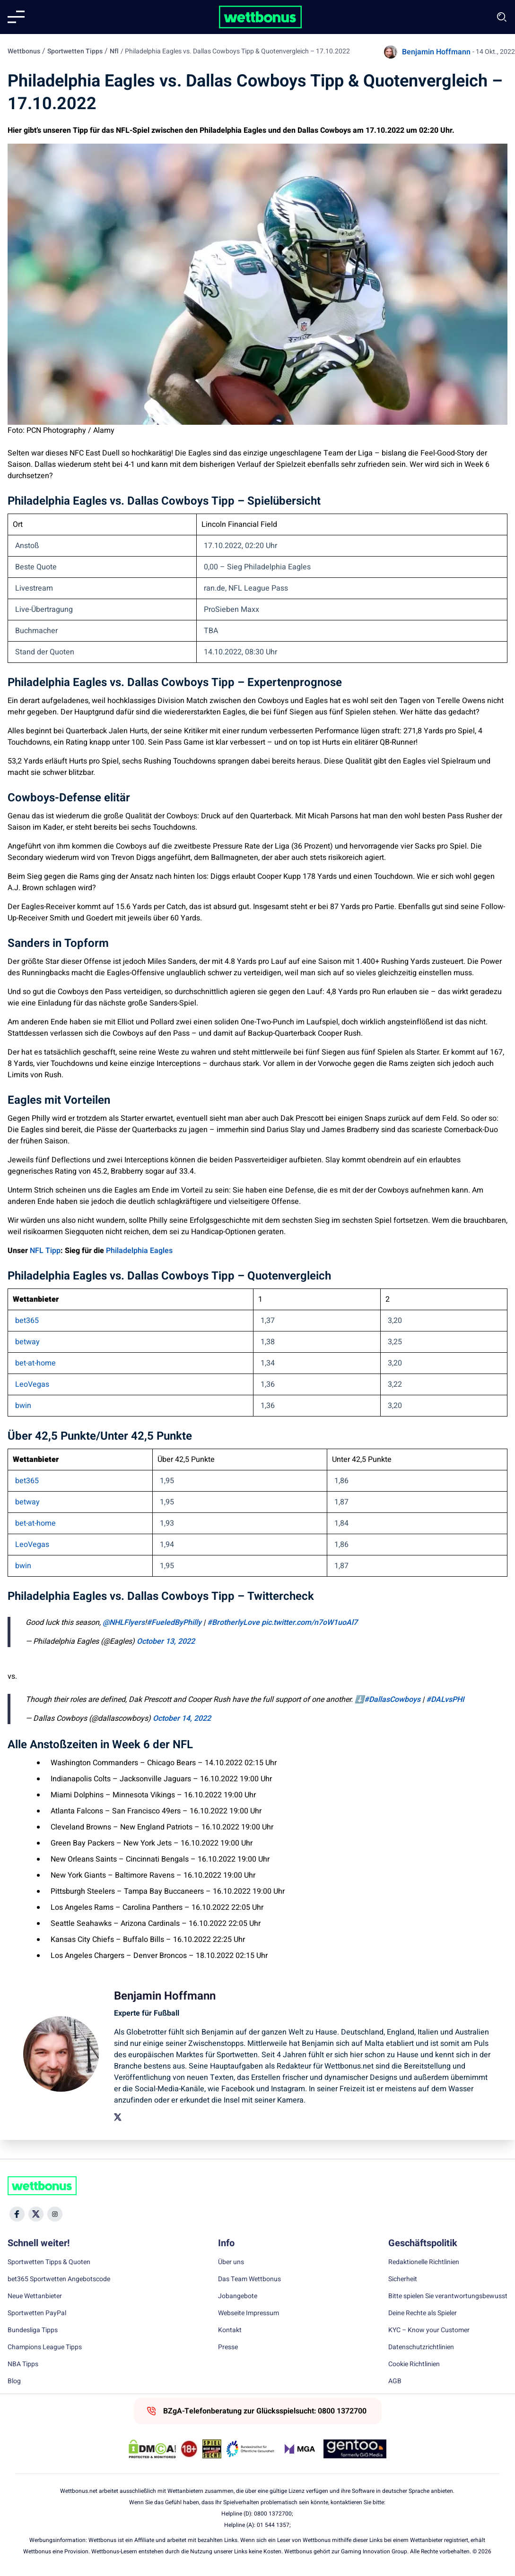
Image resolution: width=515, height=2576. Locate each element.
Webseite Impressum (248, 2313)
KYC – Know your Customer (429, 2330)
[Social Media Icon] (17, 2214)
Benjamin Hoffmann (436, 52)
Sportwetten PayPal (37, 2313)
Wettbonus (24, 51)
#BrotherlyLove (233, 1622)
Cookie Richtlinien (414, 2364)
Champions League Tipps (45, 2347)
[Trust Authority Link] (250, 2448)
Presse (228, 2347)
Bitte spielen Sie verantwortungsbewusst (447, 2296)
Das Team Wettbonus (249, 2279)
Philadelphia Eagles (139, 1250)
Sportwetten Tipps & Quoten (49, 2262)
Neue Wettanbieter (35, 2296)
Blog (14, 2381)
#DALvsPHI (445, 1699)
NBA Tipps (23, 2364)
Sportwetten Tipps (75, 51)
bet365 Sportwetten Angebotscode (59, 2279)
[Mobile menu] (16, 17)
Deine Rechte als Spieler (422, 2313)
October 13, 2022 (166, 1641)
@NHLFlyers (124, 1622)
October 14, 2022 (182, 1718)
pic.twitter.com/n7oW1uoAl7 (310, 1622)
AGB (395, 2381)
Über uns (231, 2262)
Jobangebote (237, 2296)
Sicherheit (402, 2279)
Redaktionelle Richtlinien (423, 2262)
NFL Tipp (45, 1250)
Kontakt (230, 2330)
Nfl (114, 51)
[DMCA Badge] (152, 2448)
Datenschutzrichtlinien (421, 2347)
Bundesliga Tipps (33, 2330)
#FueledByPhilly (174, 1622)
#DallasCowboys (392, 1699)
